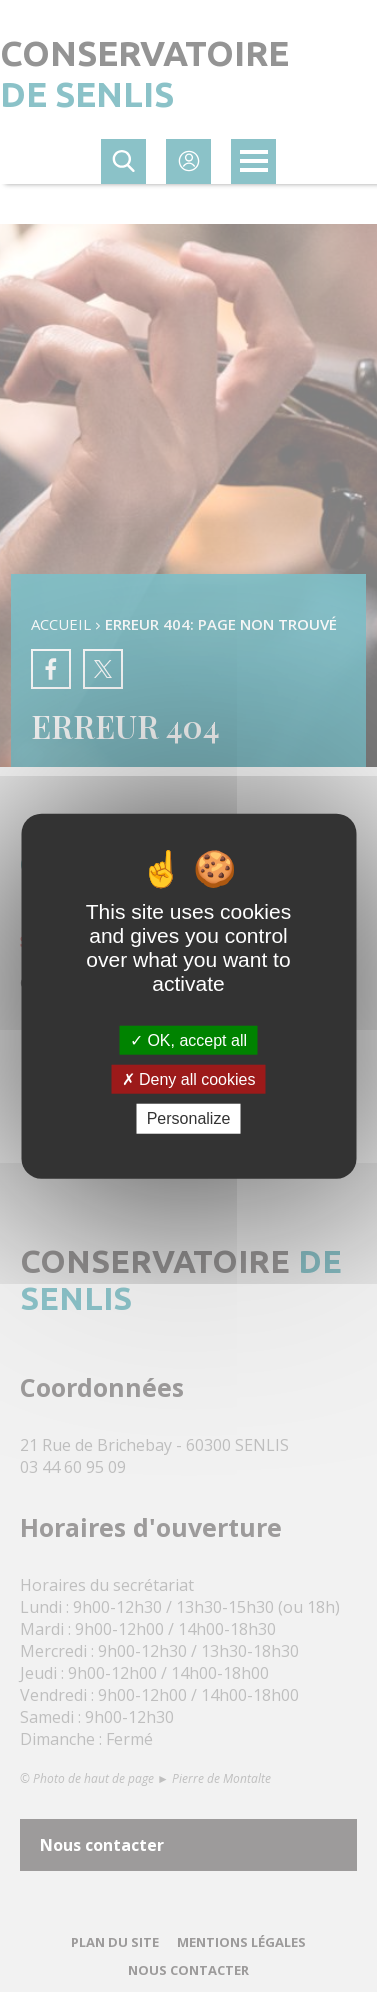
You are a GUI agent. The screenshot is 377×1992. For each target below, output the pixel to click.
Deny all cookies (189, 1079)
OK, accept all (188, 1040)
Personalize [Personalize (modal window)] (189, 1118)
